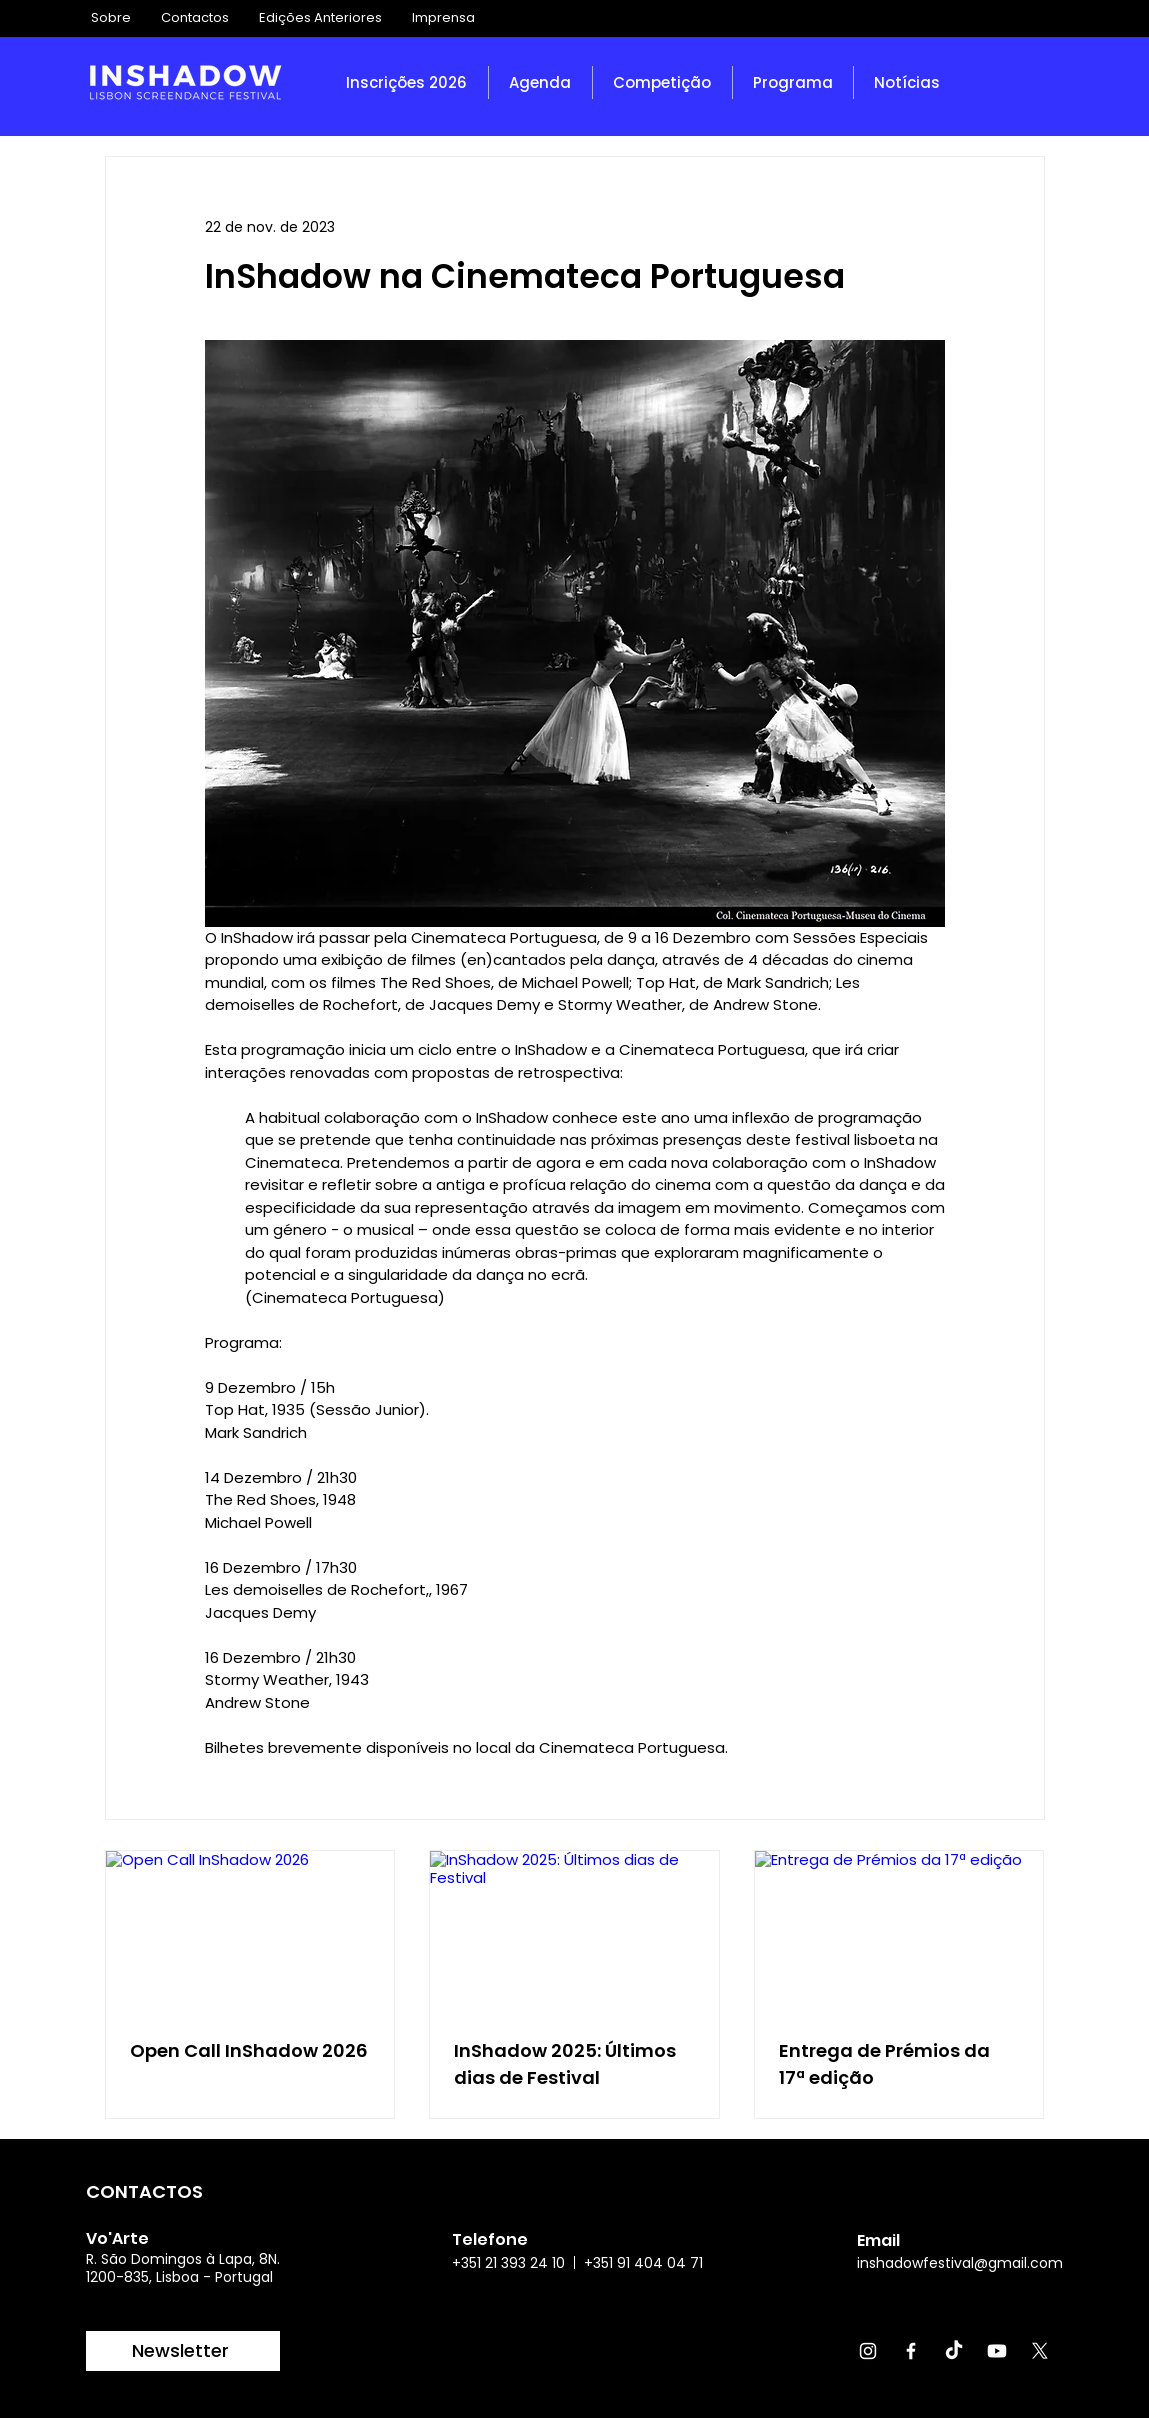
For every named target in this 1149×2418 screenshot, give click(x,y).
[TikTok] (954, 2351)
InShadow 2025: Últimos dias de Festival (565, 2064)
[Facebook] (911, 2351)
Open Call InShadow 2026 (249, 2050)
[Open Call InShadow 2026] (250, 1932)
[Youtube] (997, 2351)
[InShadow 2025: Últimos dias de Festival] (574, 1932)
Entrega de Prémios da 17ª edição (884, 2064)
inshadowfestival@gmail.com (960, 2263)
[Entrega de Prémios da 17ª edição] (899, 1932)
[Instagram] (868, 2351)
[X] (1040, 2351)
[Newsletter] (183, 2351)
